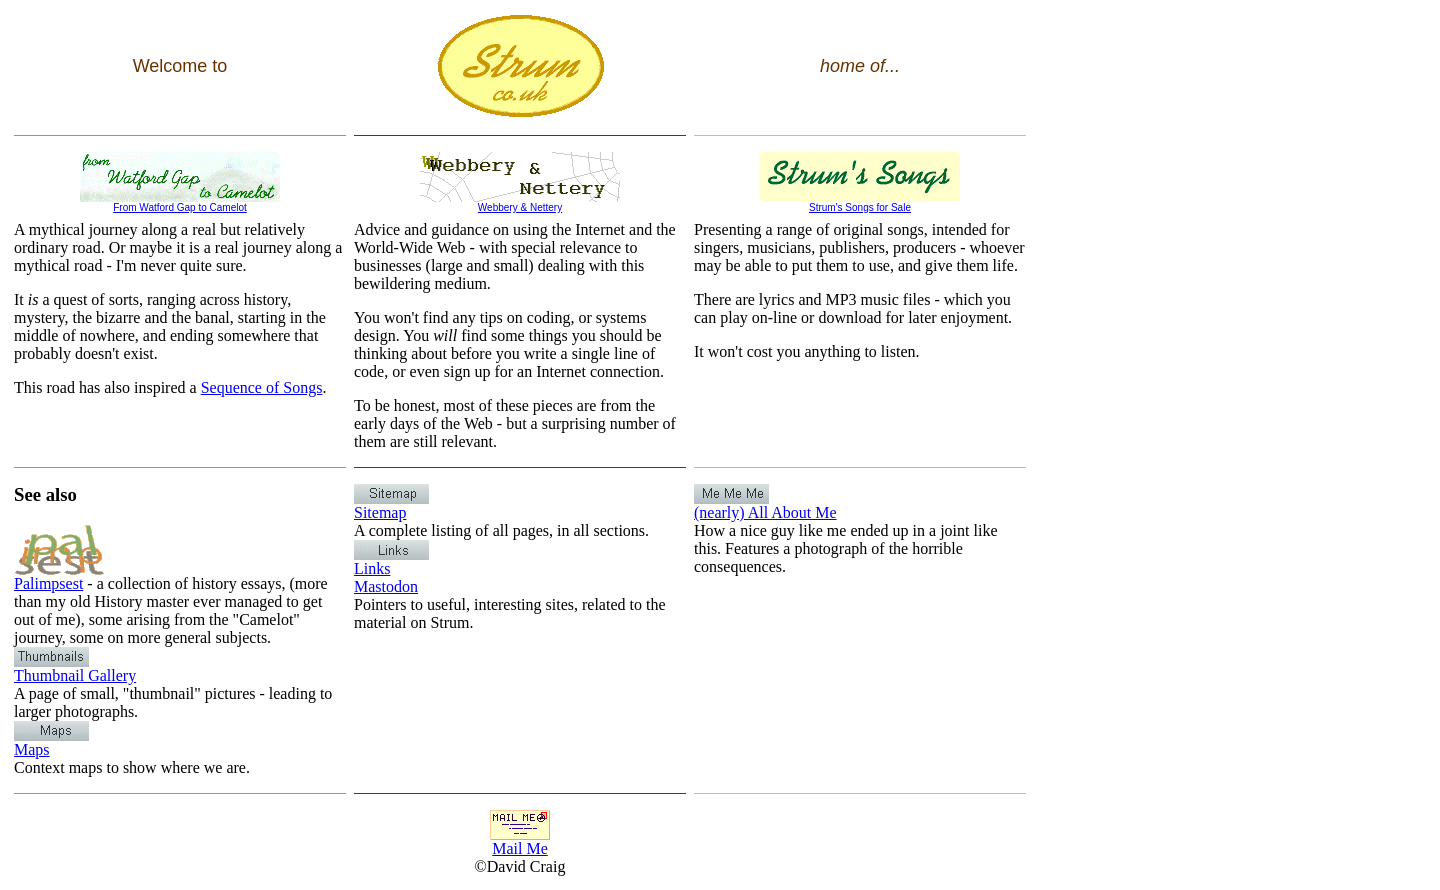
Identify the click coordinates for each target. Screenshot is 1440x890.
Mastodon (386, 586)
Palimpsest (59, 576)
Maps (51, 742)
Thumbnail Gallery (75, 668)
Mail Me (520, 841)
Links (391, 561)
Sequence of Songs (262, 387)
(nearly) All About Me (765, 505)
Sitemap (391, 505)
